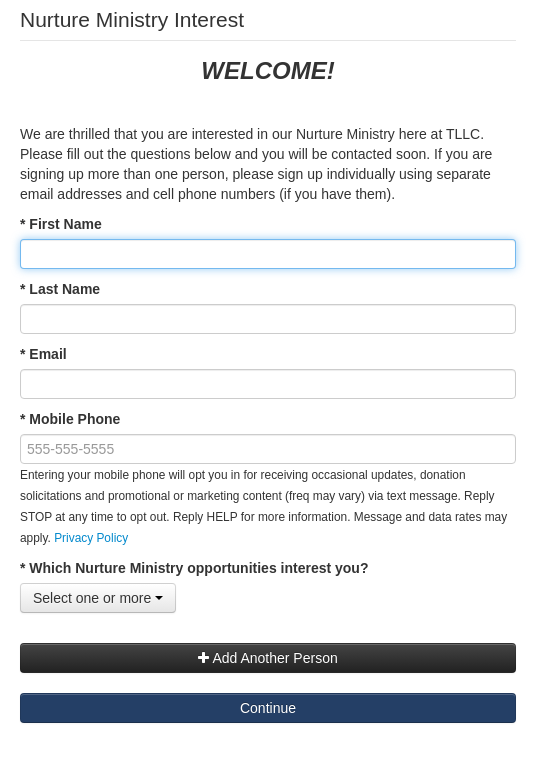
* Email (43, 354)
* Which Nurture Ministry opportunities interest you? (194, 568)
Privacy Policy (91, 538)
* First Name (61, 224)
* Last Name (60, 289)
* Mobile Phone (70, 419)
